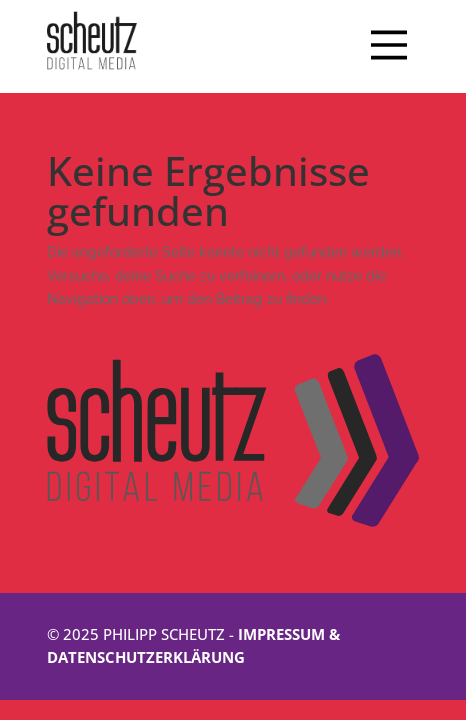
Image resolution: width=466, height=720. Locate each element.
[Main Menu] (389, 46)
